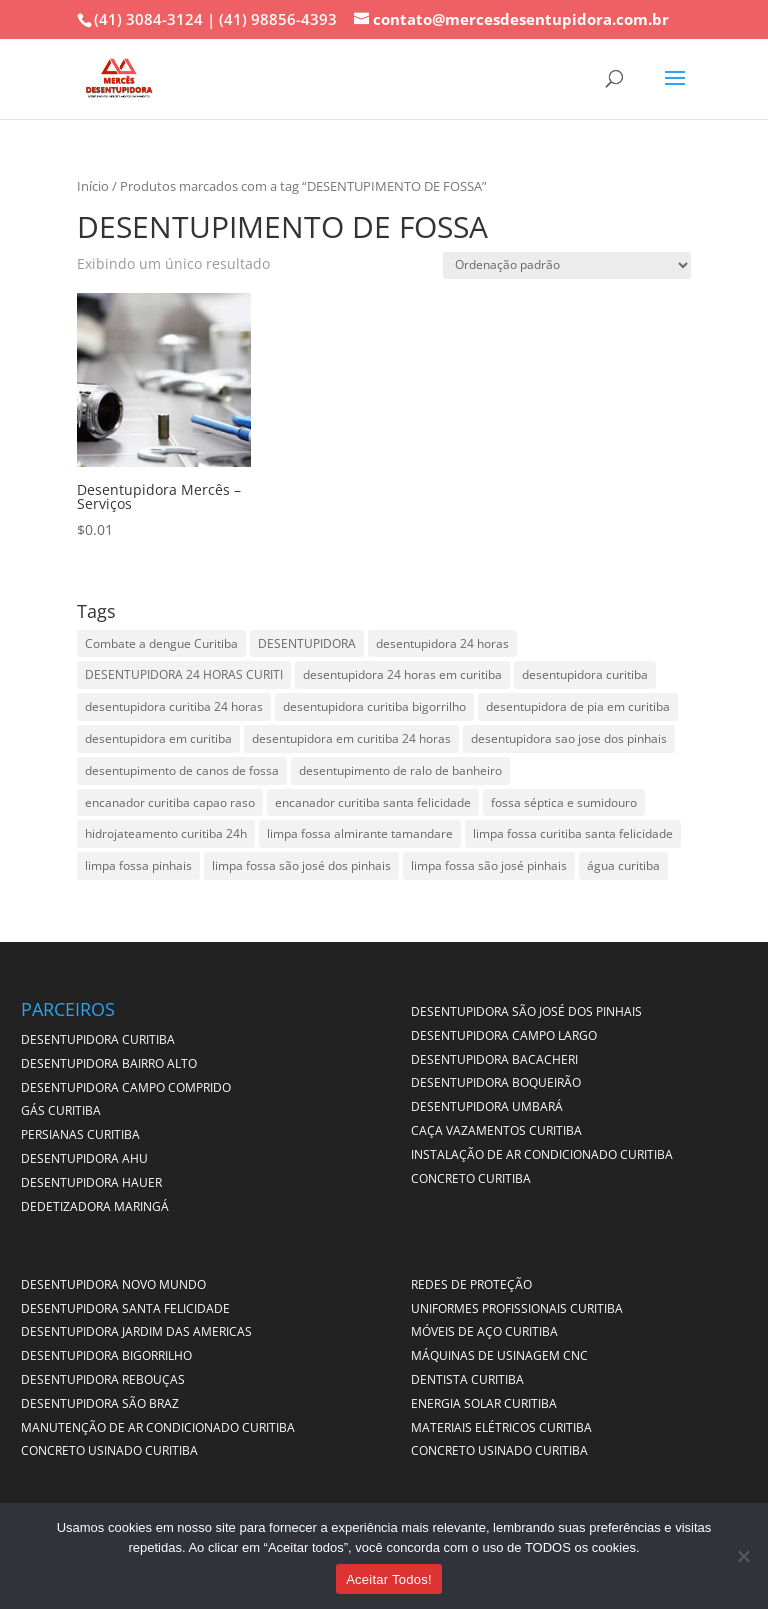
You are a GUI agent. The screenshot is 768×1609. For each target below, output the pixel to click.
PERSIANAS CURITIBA (80, 1134)
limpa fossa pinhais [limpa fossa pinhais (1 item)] (138, 865)
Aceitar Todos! (389, 1579)
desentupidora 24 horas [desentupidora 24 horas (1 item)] (442, 643)
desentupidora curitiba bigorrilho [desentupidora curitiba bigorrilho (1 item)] (374, 706)
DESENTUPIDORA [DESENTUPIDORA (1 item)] (307, 643)
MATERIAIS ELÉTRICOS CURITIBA (501, 1427)
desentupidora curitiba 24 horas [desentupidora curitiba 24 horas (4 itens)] (174, 706)
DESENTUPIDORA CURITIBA (98, 1039)
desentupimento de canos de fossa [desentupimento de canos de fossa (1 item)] (182, 770)
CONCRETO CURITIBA (471, 1178)
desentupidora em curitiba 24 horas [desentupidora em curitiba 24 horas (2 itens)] (351, 738)
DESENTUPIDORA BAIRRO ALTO (109, 1063)
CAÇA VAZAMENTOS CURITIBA (496, 1130)
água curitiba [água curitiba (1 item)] (623, 865)
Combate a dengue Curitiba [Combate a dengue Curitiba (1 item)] (161, 643)
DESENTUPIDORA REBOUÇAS (103, 1379)
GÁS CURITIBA (61, 1110)
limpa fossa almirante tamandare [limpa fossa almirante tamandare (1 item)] (360, 833)
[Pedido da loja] (567, 265)
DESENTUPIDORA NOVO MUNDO (113, 1284)
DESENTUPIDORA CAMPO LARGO (504, 1035)
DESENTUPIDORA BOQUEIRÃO (496, 1082)
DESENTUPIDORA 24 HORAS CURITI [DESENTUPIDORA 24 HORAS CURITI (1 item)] (184, 674)
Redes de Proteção (471, 1284)
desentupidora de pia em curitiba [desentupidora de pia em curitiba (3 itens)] (578, 706)
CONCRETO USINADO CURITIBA (109, 1450)
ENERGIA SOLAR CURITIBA (484, 1403)
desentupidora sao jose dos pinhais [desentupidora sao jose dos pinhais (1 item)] (569, 738)
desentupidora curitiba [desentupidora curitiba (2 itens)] (585, 674)
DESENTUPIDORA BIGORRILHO (106, 1355)
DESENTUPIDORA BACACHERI (494, 1059)
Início (93, 186)
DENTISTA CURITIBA (467, 1379)
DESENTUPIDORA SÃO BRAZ (100, 1403)
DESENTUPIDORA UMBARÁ (487, 1106)
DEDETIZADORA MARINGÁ (95, 1206)
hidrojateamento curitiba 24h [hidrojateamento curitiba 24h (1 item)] (166, 833)
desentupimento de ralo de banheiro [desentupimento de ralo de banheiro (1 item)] (400, 770)
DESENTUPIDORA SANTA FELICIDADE (125, 1308)
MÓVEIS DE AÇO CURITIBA (484, 1331)
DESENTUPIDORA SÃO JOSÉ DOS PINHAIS (526, 1011)
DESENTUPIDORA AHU (84, 1158)
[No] (743, 1556)
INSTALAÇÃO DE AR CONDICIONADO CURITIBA (542, 1154)
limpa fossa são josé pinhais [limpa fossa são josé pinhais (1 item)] (489, 865)
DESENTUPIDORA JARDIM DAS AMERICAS (136, 1331)
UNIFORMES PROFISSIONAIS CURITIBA (517, 1308)
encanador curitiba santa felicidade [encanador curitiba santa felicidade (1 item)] (373, 802)
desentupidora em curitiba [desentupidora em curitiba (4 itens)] (158, 738)
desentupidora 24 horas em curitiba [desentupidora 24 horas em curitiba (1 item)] (402, 674)
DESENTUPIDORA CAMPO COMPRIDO (126, 1087)
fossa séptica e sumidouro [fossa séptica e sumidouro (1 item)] (564, 802)
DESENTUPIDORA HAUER (91, 1182)
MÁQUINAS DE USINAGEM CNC (499, 1355)
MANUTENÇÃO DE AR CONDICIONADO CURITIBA (158, 1427)
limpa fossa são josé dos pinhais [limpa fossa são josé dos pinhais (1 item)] (301, 865)
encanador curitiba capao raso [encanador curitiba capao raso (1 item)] (170, 802)
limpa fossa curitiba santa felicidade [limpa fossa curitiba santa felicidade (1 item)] (573, 833)
